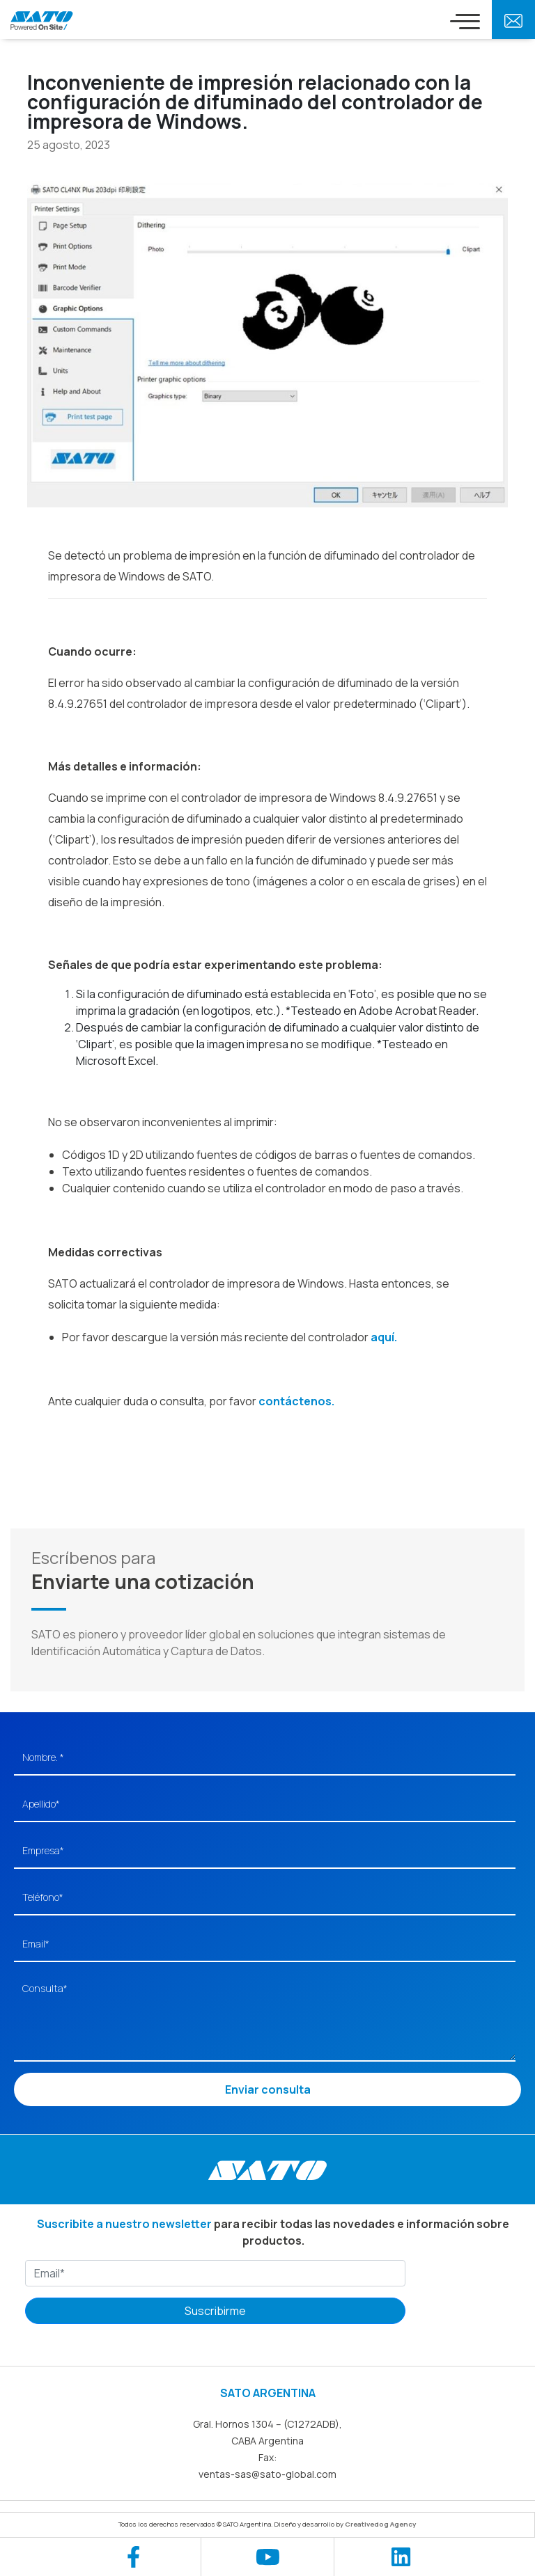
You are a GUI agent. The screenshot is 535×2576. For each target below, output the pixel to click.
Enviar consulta (268, 2089)
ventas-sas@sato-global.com (267, 2474)
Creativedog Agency (380, 2524)
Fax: (267, 2457)
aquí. (384, 1337)
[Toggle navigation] (465, 21)
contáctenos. (296, 1401)
